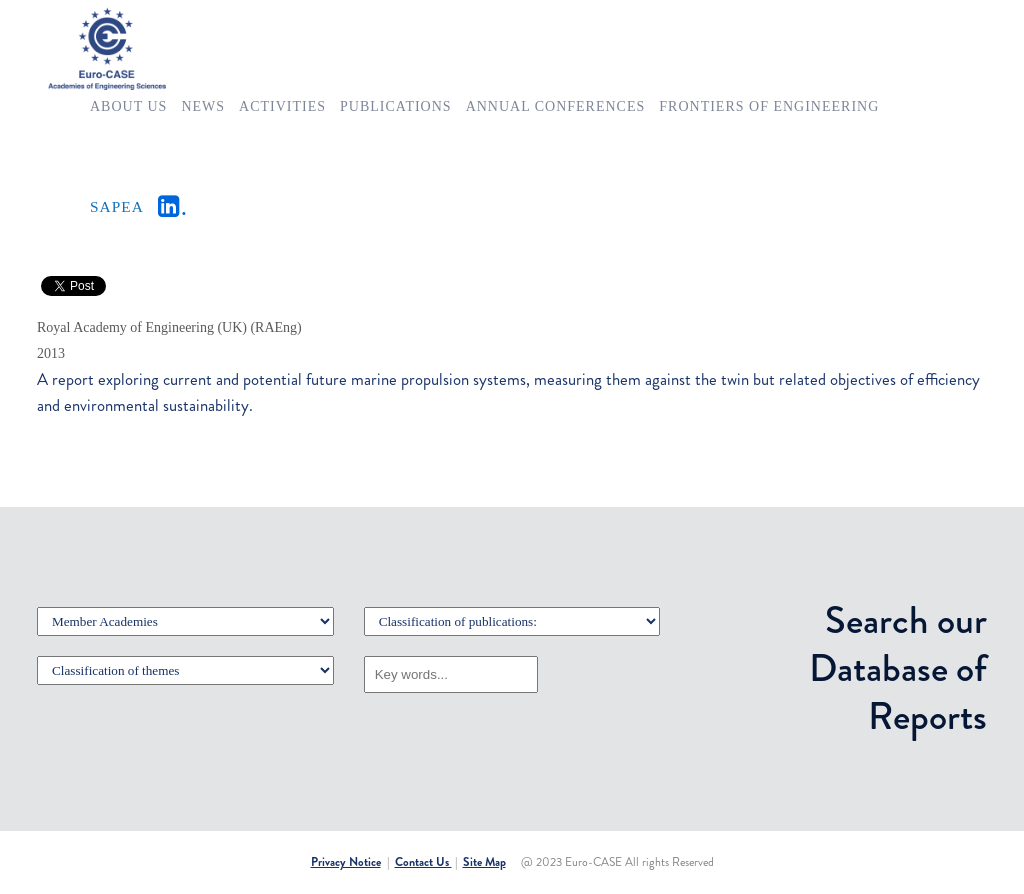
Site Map (484, 862)
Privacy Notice (346, 862)
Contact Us (423, 862)
